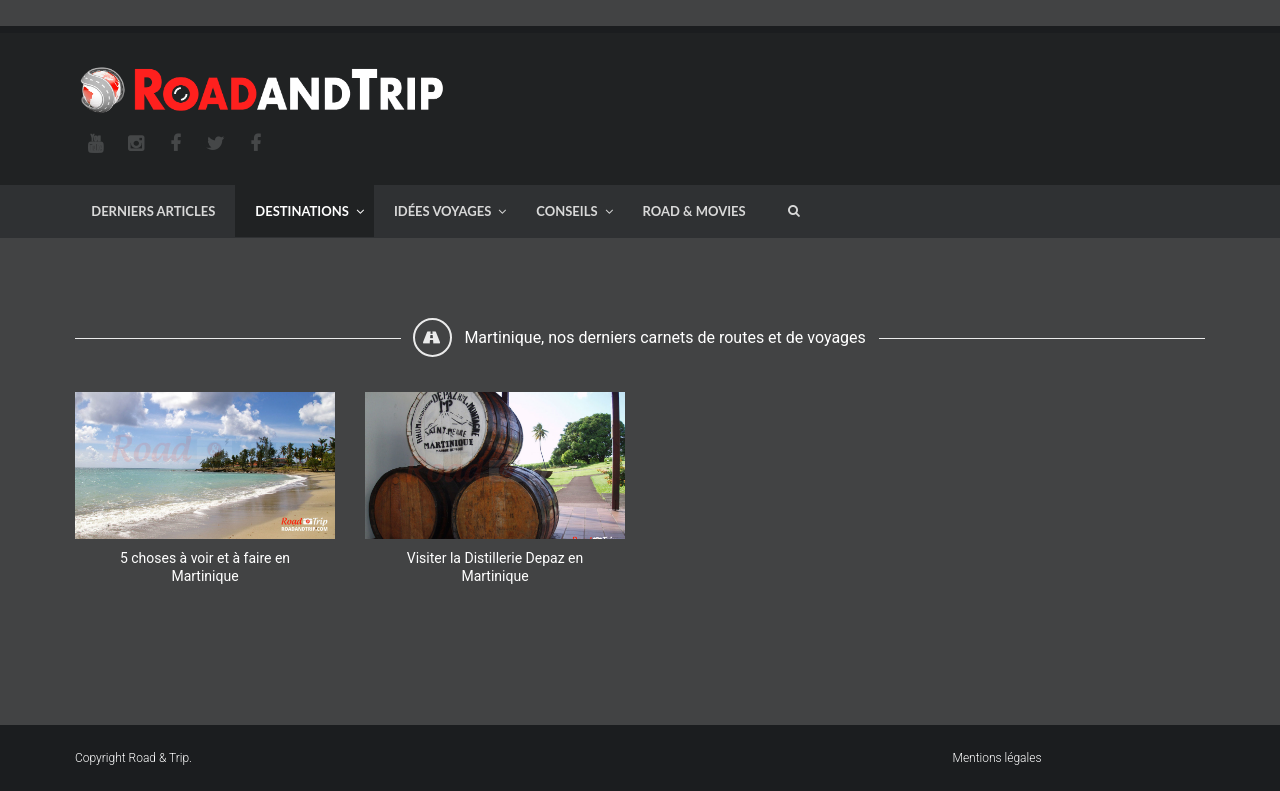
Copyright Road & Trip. (133, 758)
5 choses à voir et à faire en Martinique (205, 567)
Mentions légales (997, 758)
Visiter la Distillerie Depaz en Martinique (495, 567)
